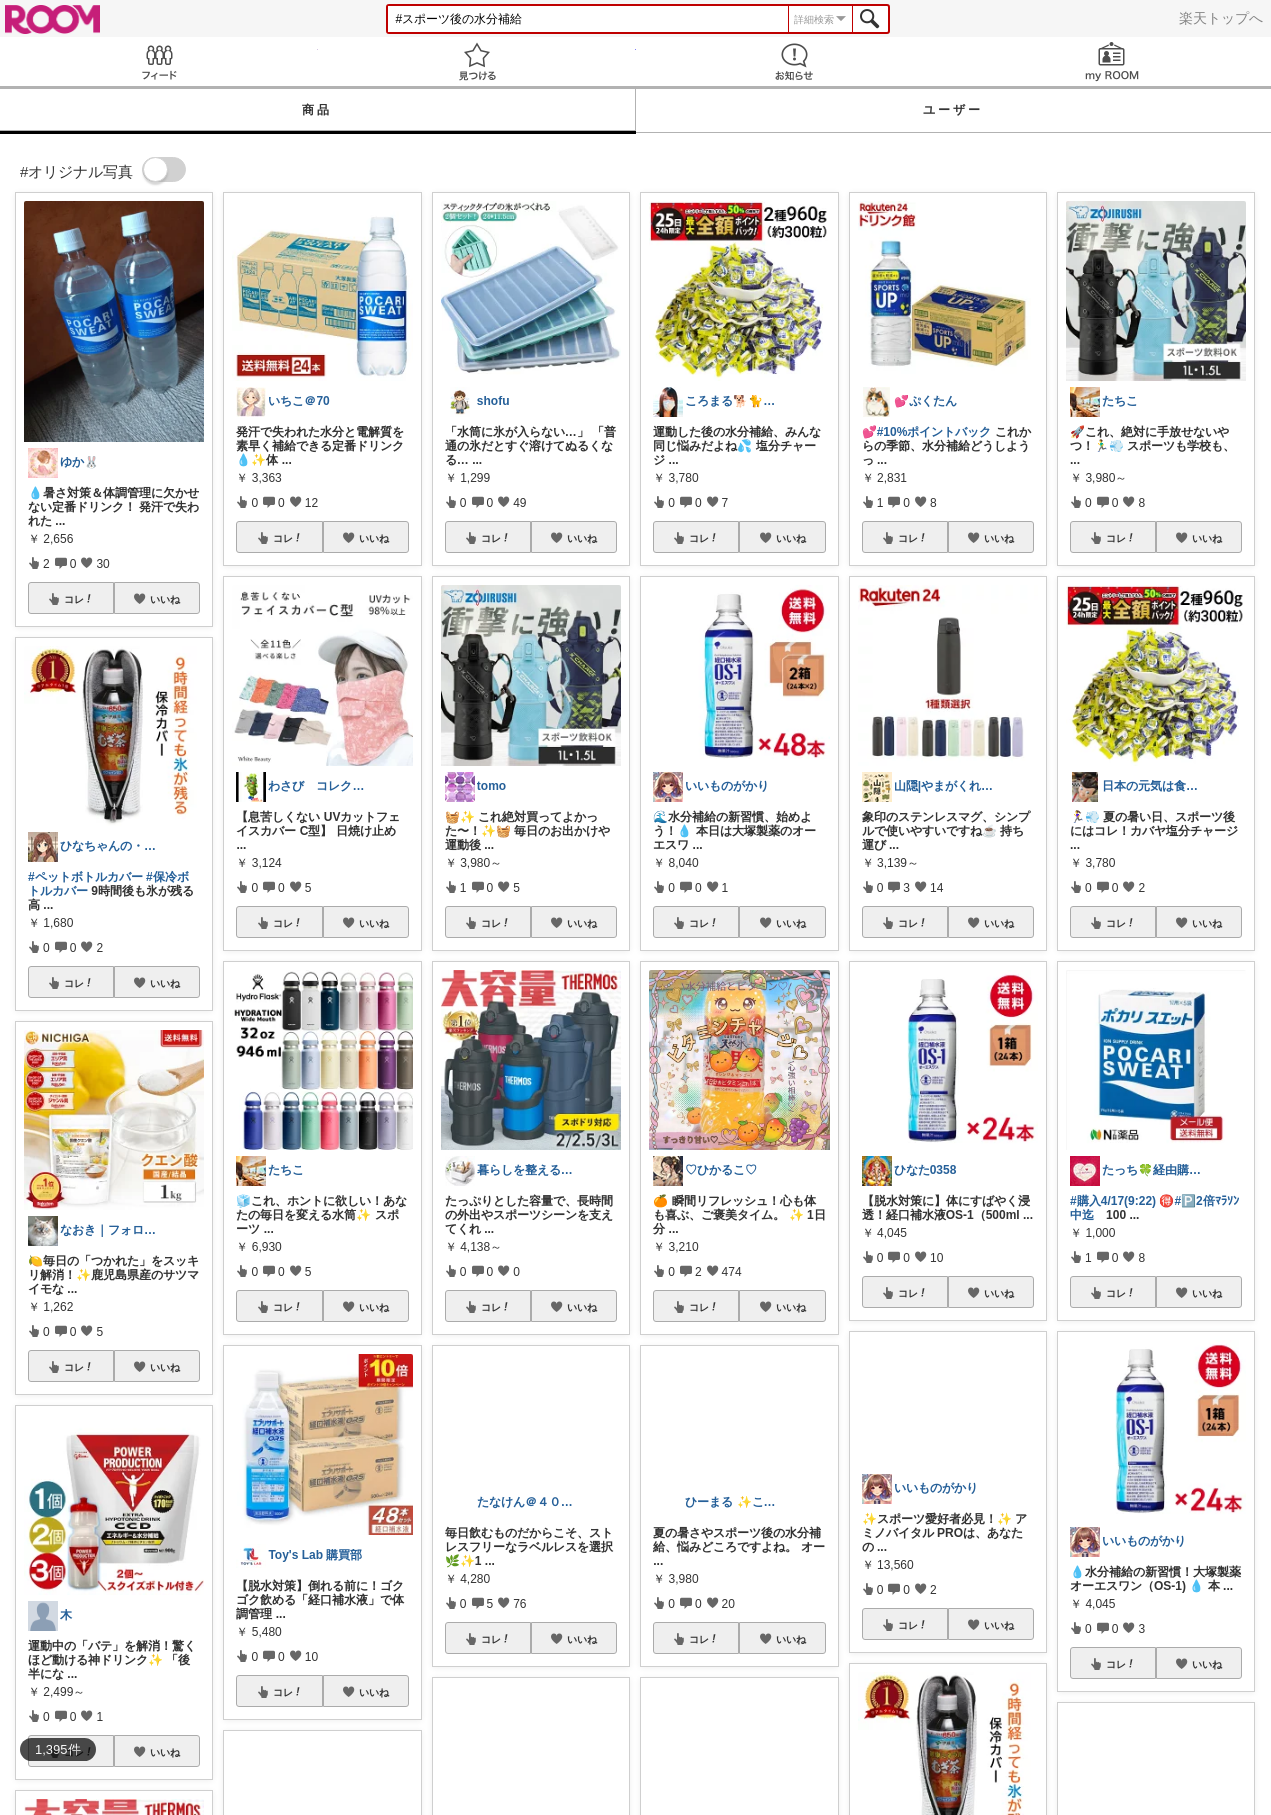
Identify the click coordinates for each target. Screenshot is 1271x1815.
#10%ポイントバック (934, 432)
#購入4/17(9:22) (1113, 1201)
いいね (165, 599)
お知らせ (795, 61)
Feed (159, 61)
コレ (79, 599)
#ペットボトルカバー (85, 877)
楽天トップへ (1221, 18)
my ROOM (1112, 61)
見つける (477, 61)
